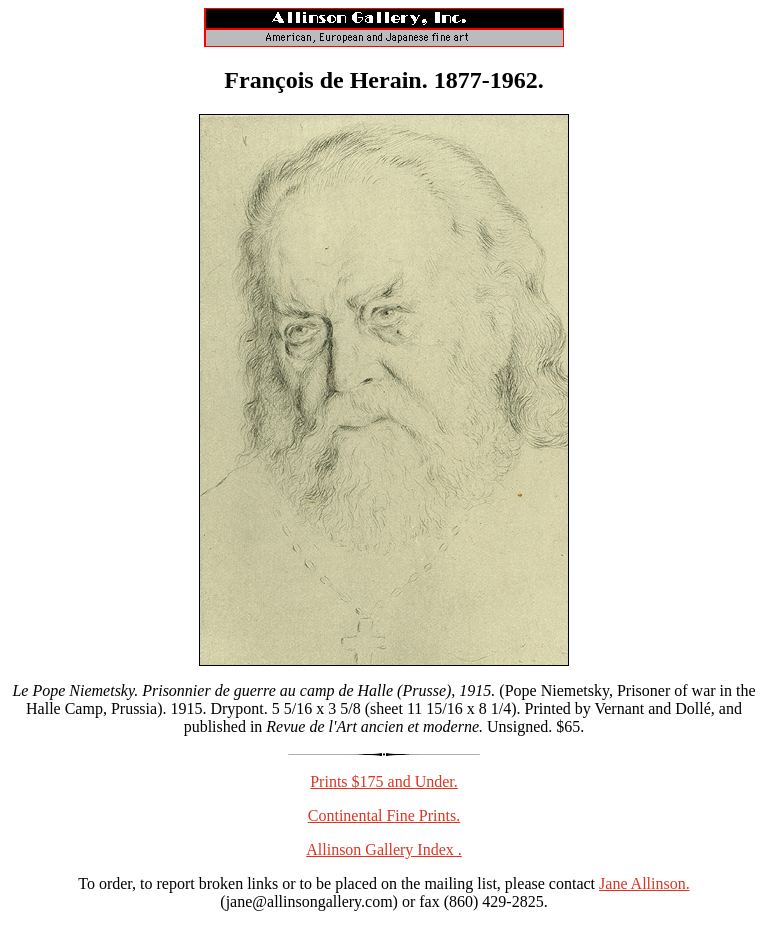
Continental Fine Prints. (384, 815)
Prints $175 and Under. (384, 781)
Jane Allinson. (644, 883)
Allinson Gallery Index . (384, 849)
